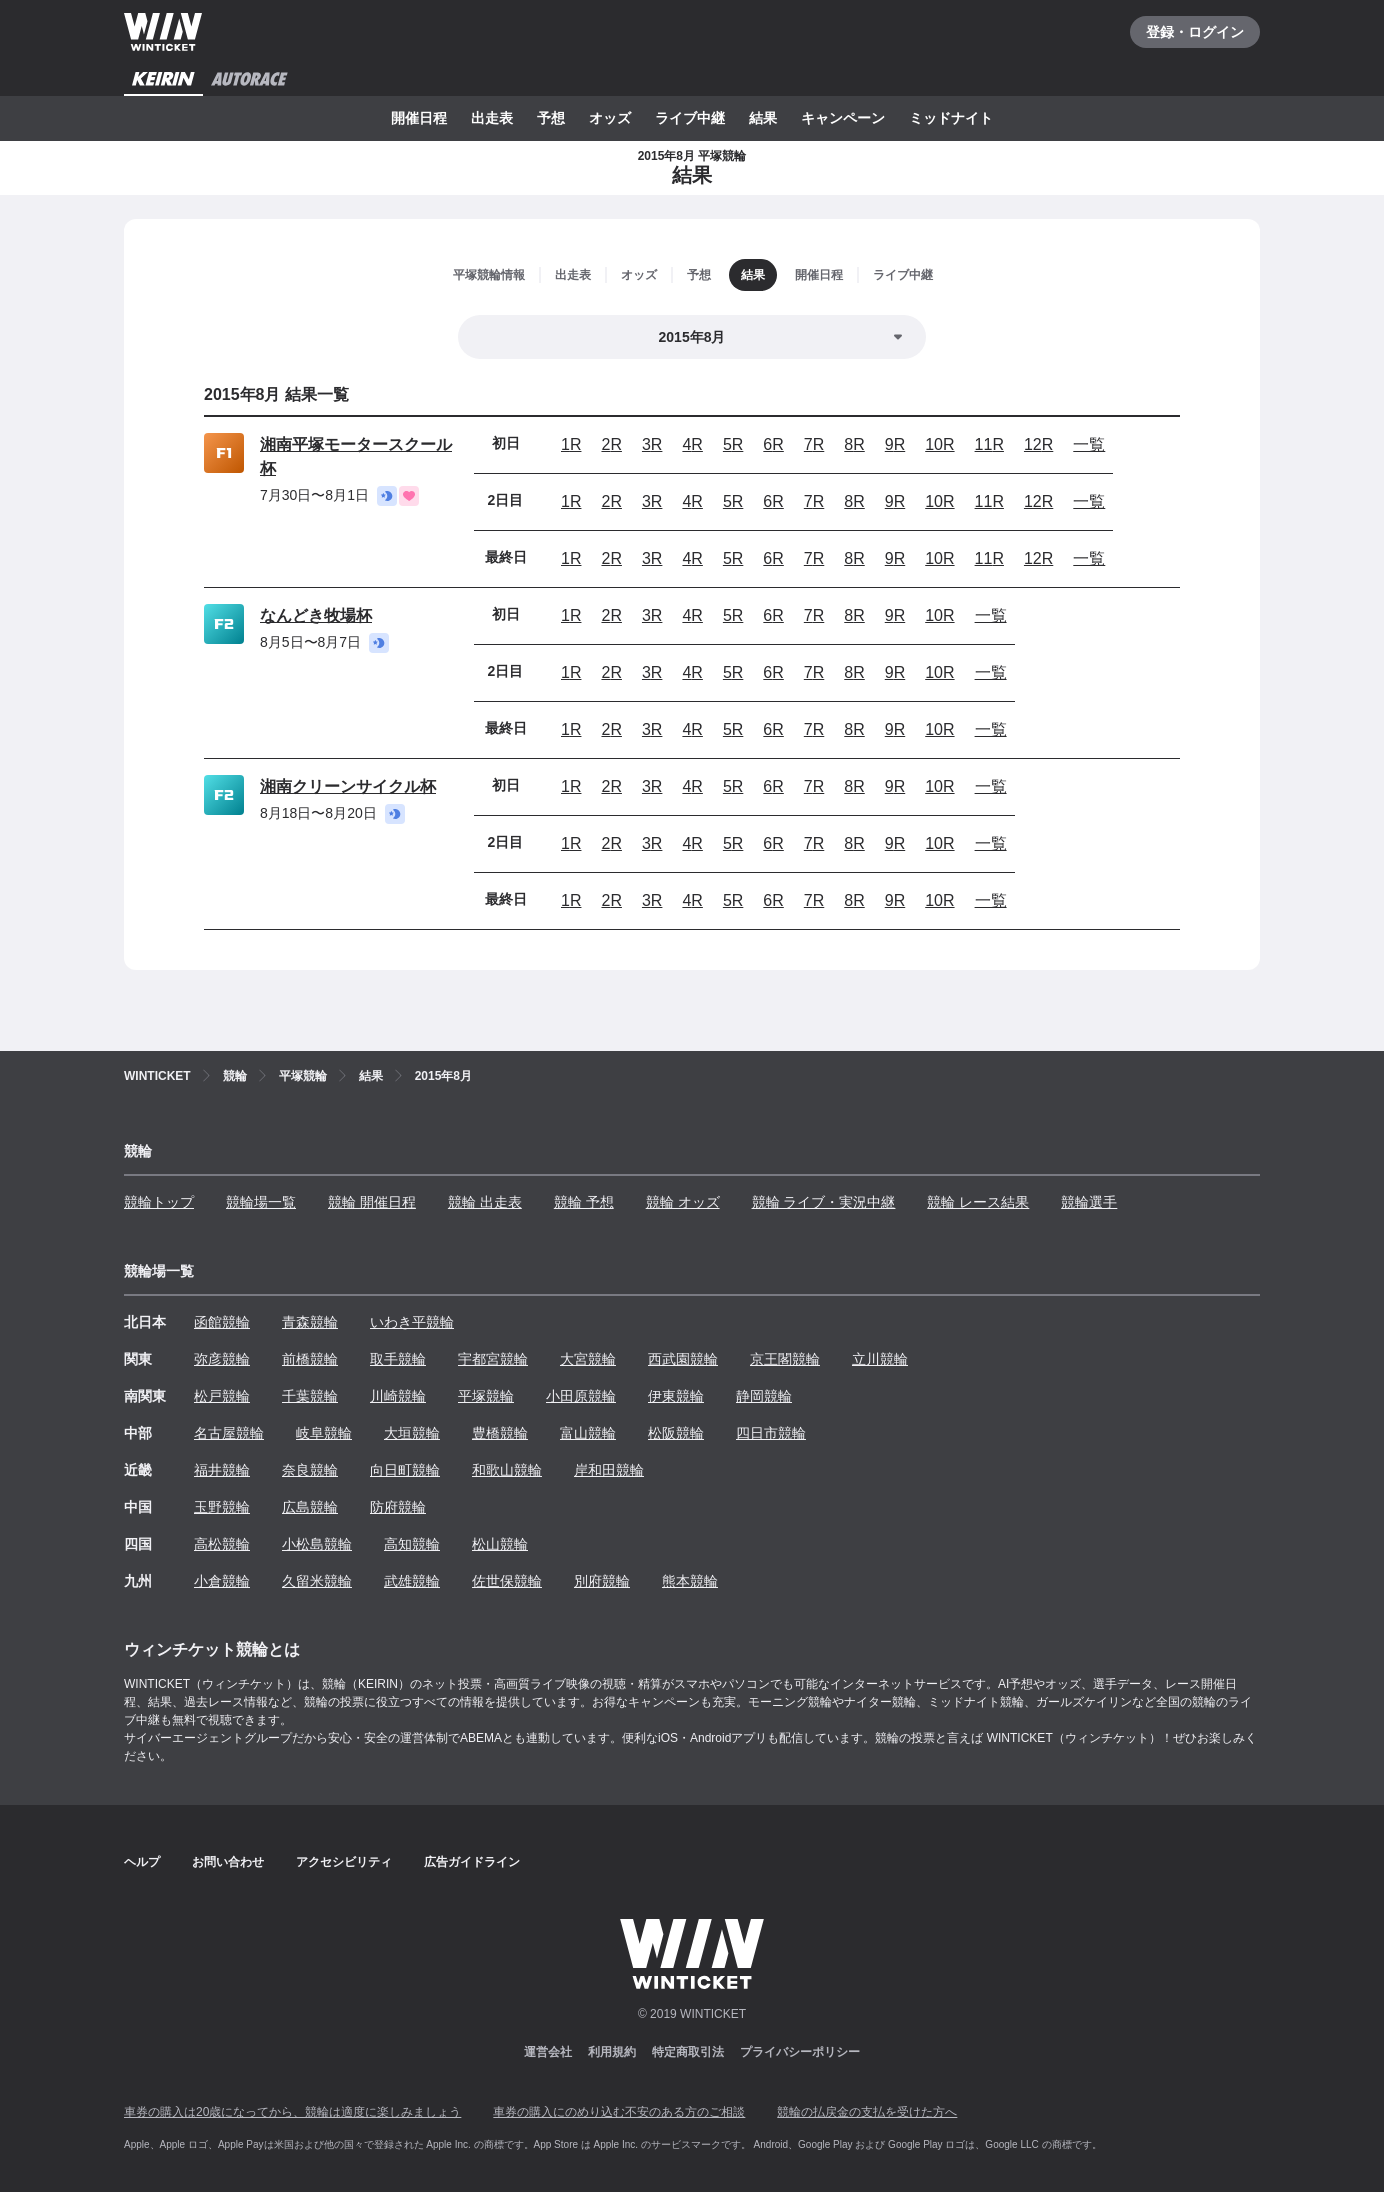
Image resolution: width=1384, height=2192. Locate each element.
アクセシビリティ (344, 1862)
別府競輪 (602, 1581)
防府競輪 (398, 1507)
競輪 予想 (584, 1202)
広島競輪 (310, 1507)
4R (692, 444)
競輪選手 (1089, 1202)
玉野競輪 (222, 1507)
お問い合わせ (228, 1862)
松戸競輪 (222, 1396)
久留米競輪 (317, 1581)
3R (652, 444)
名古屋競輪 (229, 1433)
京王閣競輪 (785, 1359)
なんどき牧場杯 (316, 615)
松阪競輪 (676, 1433)
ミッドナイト (951, 118)
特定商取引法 (688, 2052)
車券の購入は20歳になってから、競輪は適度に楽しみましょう (292, 2112)
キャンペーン (843, 118)
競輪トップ (159, 1202)
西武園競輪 (683, 1359)
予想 (551, 118)
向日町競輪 (405, 1470)
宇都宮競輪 (493, 1359)
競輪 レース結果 (978, 1202)
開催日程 (419, 118)
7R (814, 444)
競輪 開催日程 (372, 1202)
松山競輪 (500, 1544)
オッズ (610, 118)
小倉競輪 (222, 1581)
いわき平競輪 (412, 1322)
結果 (763, 118)
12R (1038, 444)
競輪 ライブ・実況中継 (824, 1202)
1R (571, 444)
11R (989, 444)
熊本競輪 (690, 1581)
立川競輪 (880, 1359)
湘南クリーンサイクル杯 (348, 786)
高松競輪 (222, 1544)
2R (611, 444)
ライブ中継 (690, 118)
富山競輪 (588, 1433)
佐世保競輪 (507, 1581)
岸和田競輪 (609, 1470)
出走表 (492, 118)
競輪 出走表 (485, 1202)
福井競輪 (222, 1470)
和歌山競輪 (507, 1470)
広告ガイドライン (472, 1862)
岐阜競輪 (324, 1433)
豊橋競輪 (500, 1433)
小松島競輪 (317, 1544)
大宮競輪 (588, 1359)
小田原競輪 (581, 1396)
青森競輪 (310, 1322)
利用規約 (612, 2052)
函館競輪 (222, 1322)
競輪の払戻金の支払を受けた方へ (867, 2112)
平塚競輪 (486, 1396)
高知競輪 (412, 1544)
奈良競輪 (310, 1470)
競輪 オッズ (683, 1202)
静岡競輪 (764, 1396)
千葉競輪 (310, 1396)
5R (733, 444)
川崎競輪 (398, 1396)
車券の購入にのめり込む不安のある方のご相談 (619, 2112)
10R (939, 444)
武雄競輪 (412, 1581)
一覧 (1089, 444)
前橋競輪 (310, 1359)
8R (854, 444)
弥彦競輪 (222, 1359)
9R (895, 444)
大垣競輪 (412, 1433)
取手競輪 (398, 1359)
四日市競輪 (771, 1433)
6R (773, 444)
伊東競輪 (676, 1396)
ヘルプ (142, 1862)
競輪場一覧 (261, 1202)
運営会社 (548, 2052)
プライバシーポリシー (800, 2052)
